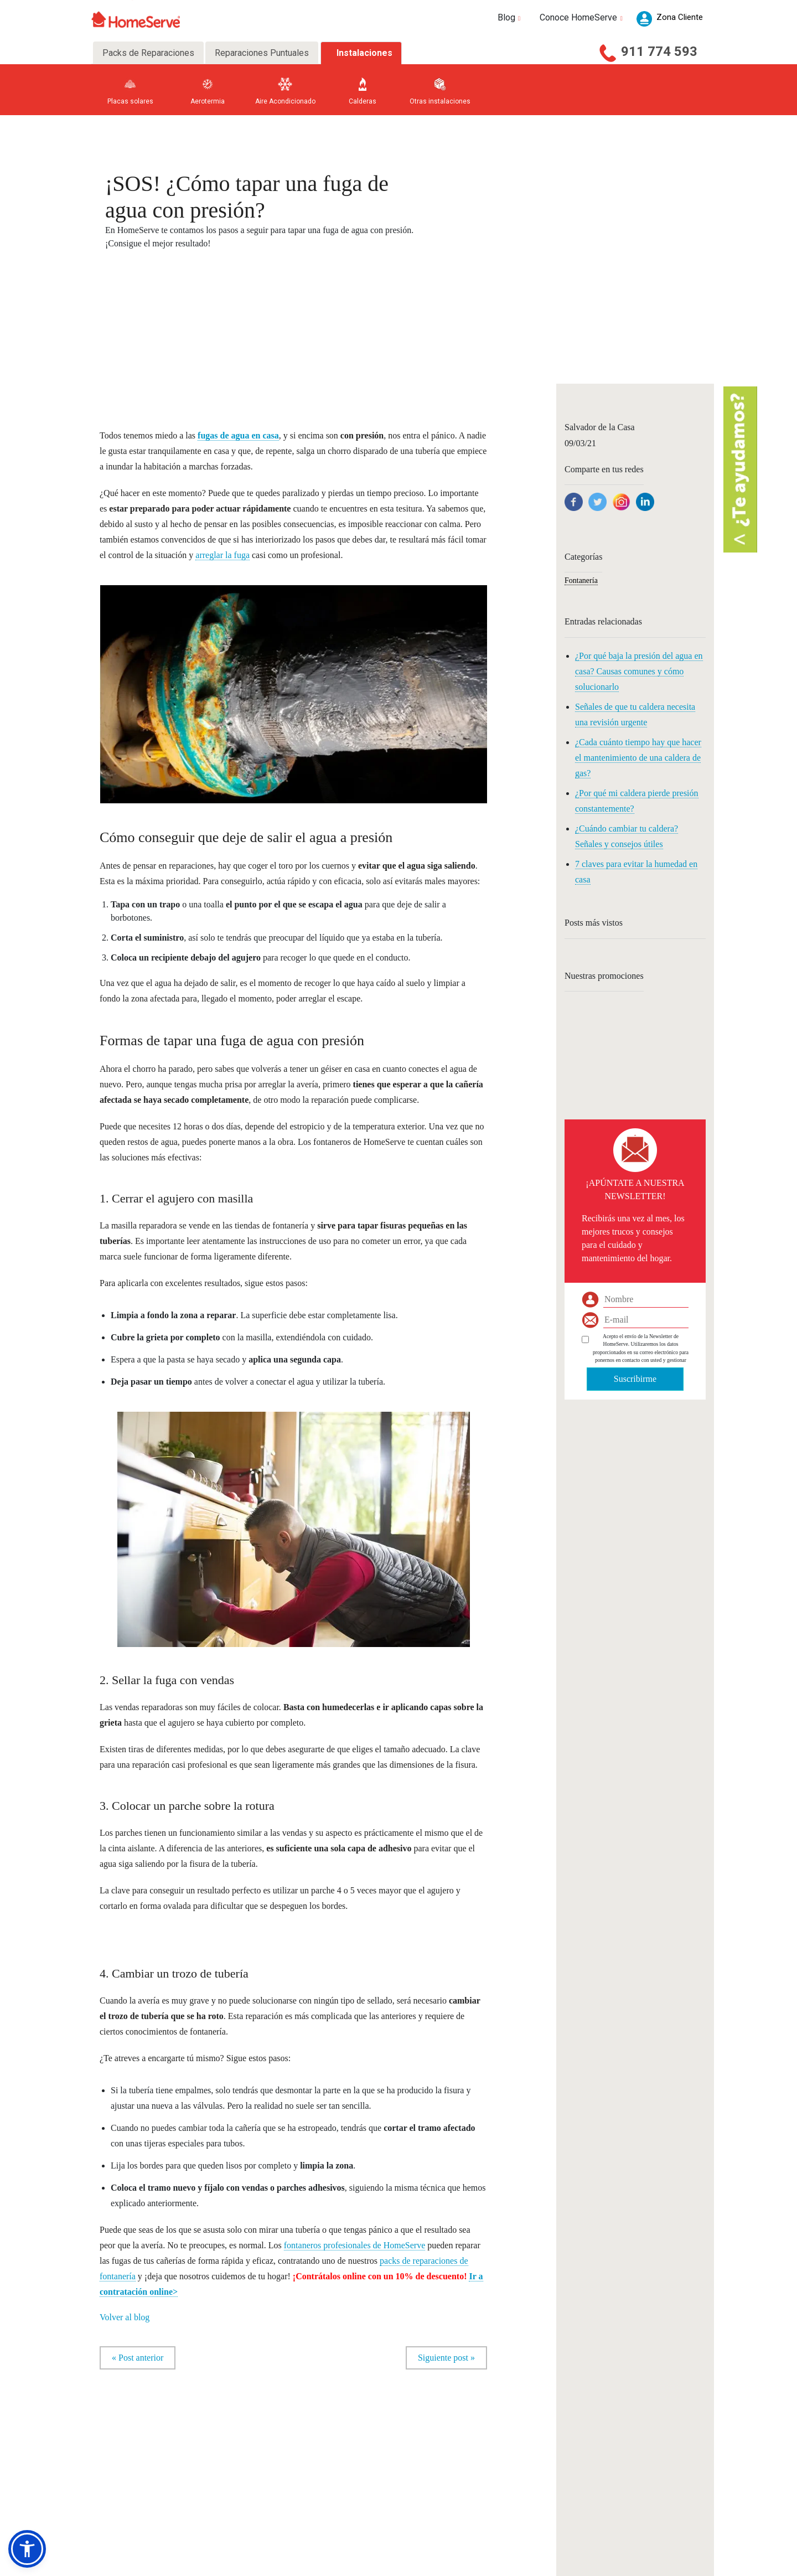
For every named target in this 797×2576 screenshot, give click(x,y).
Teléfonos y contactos (344, 2482)
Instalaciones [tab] (364, 53)
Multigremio (124, 2495)
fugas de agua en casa (238, 435)
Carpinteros (270, 2425)
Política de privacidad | (470, 2566)
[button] (27, 2549)
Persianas (208, 2495)
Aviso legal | (425, 2566)
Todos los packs (129, 2524)
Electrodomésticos (132, 2453)
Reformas (267, 2495)
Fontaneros (209, 2453)
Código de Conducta (342, 2524)
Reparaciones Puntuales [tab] (262, 53)
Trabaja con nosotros (344, 2495)
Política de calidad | (632, 2566)
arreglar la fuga (222, 555)
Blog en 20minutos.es (423, 2467)
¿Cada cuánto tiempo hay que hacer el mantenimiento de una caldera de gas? (638, 757)
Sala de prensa (336, 2453)
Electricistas (211, 2425)
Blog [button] (511, 17)
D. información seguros (138, 2538)
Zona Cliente (576, 2424)
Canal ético (331, 2510)
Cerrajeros (268, 2453)
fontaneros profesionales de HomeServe (354, 2245)
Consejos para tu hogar (425, 2425)
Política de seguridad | (578, 2566)
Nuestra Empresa (340, 2425)
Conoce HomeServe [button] (582, 17)
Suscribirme (635, 1378)
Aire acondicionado (133, 2482)
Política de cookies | (525, 2566)
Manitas (206, 2482)
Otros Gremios (273, 2510)
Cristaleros (269, 2467)
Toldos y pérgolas (277, 2439)
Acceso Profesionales (587, 2437)
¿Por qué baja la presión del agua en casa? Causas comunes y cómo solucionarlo (639, 671)
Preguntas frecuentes (344, 2467)
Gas (114, 2467)
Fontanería (581, 580)
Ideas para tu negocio (422, 2453)
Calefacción (210, 2439)
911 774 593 (659, 51)
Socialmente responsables (351, 2439)
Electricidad (124, 2439)
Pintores (265, 2482)
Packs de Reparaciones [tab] (148, 53)
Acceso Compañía (583, 2451)
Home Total (122, 2510)
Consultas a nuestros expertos (434, 2439)
